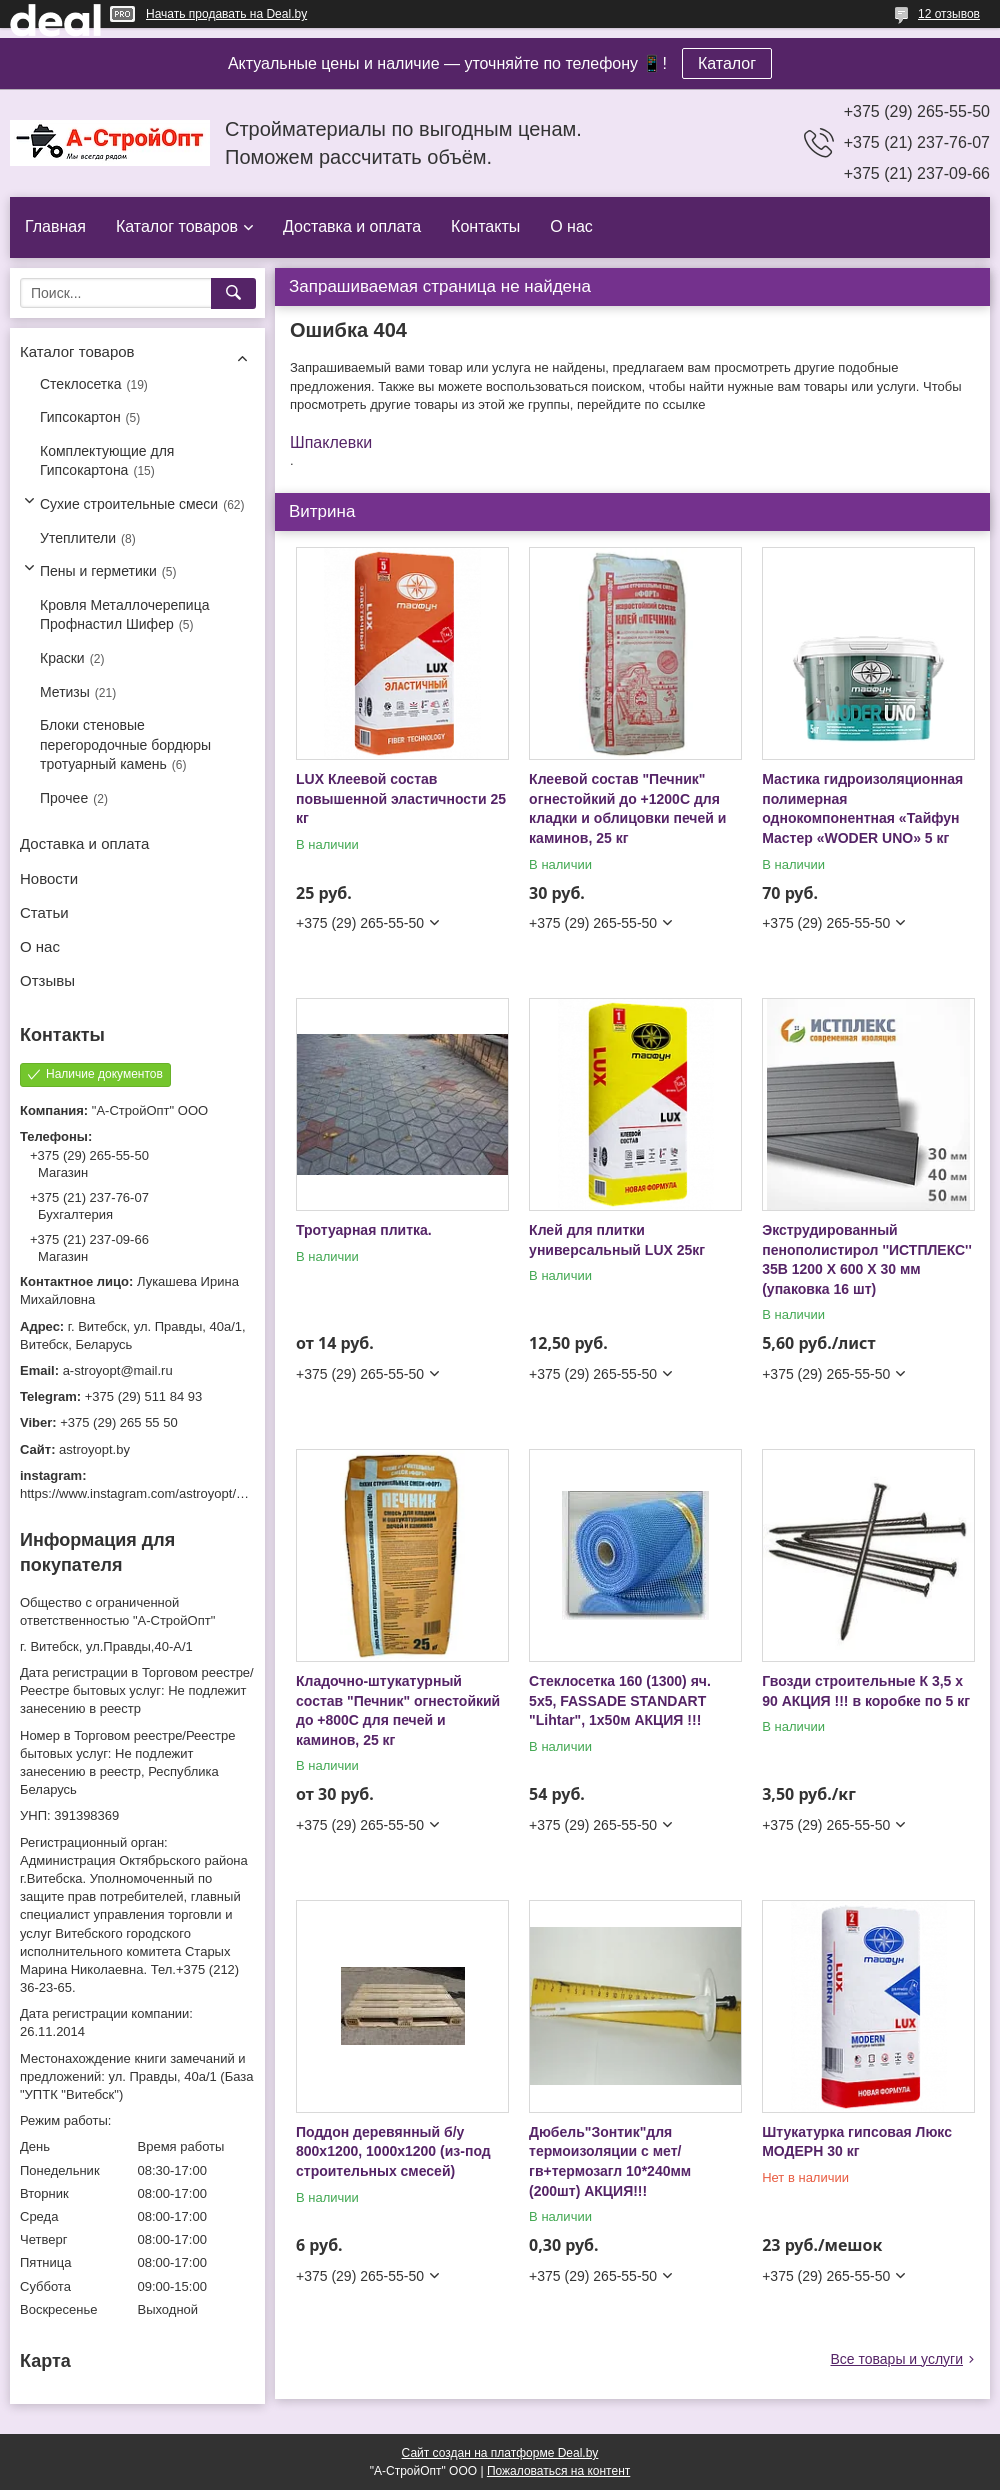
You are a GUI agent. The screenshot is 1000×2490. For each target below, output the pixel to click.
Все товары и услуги (896, 2359)
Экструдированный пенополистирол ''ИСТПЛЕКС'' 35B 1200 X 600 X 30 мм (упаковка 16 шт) (867, 1259)
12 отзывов (949, 14)
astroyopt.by (94, 1449)
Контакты (485, 226)
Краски (62, 658)
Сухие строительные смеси (129, 504)
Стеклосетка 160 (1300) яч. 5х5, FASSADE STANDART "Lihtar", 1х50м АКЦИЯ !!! (620, 1700)
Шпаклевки (331, 442)
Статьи (44, 912)
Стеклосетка (81, 384)
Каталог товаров (177, 226)
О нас (571, 226)
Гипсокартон (80, 417)
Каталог (727, 63)
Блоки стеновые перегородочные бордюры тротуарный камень (125, 744)
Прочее (64, 798)
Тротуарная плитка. (364, 1230)
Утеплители (78, 538)
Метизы (65, 692)
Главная (55, 226)
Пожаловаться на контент (558, 2471)
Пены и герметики (98, 571)
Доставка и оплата (352, 226)
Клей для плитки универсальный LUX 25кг (617, 1240)
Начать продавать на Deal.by (226, 14)
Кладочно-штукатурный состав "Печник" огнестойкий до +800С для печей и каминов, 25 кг (398, 1710)
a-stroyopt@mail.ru (118, 1370)
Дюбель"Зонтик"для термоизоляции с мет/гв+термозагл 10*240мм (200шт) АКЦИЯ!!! (610, 2161)
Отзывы (47, 980)
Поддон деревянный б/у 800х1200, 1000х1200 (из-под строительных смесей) (393, 2151)
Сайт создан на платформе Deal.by (500, 2453)
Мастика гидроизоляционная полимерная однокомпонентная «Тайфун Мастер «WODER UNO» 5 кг (862, 808)
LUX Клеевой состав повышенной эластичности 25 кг (401, 798)
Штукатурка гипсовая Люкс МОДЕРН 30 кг (857, 2142)
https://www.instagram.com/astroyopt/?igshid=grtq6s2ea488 (192, 1493)
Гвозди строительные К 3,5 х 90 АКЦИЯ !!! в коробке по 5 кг (866, 1691)
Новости (49, 878)
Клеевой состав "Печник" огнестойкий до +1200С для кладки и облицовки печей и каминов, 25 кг (627, 808)
